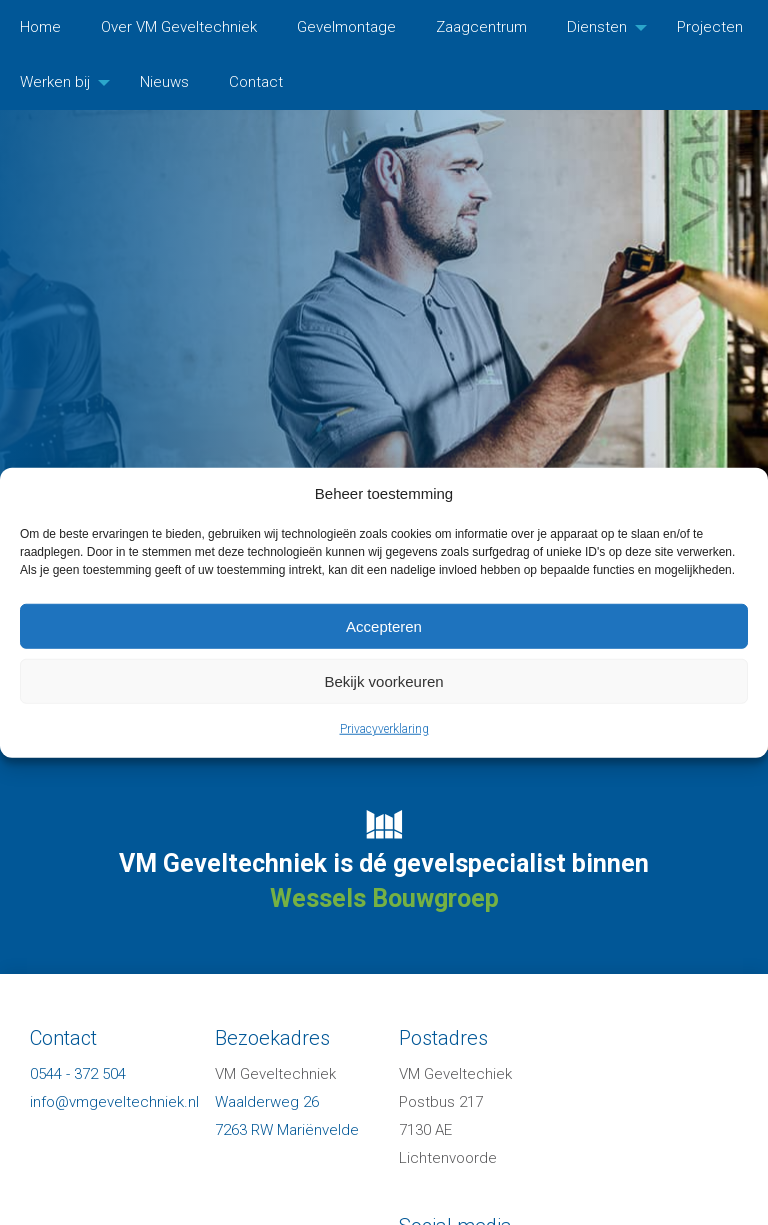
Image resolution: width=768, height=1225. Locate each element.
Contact (256, 82)
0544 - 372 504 (78, 1074)
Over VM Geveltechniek (179, 27)
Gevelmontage (346, 27)
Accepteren (384, 625)
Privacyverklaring (384, 729)
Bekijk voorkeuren (383, 680)
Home (40, 27)
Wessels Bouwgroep (384, 898)
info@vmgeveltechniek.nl (114, 1102)
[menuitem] (40, 27)
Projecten (710, 27)
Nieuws (164, 82)
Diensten (597, 27)
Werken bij (55, 82)
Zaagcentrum (481, 27)
